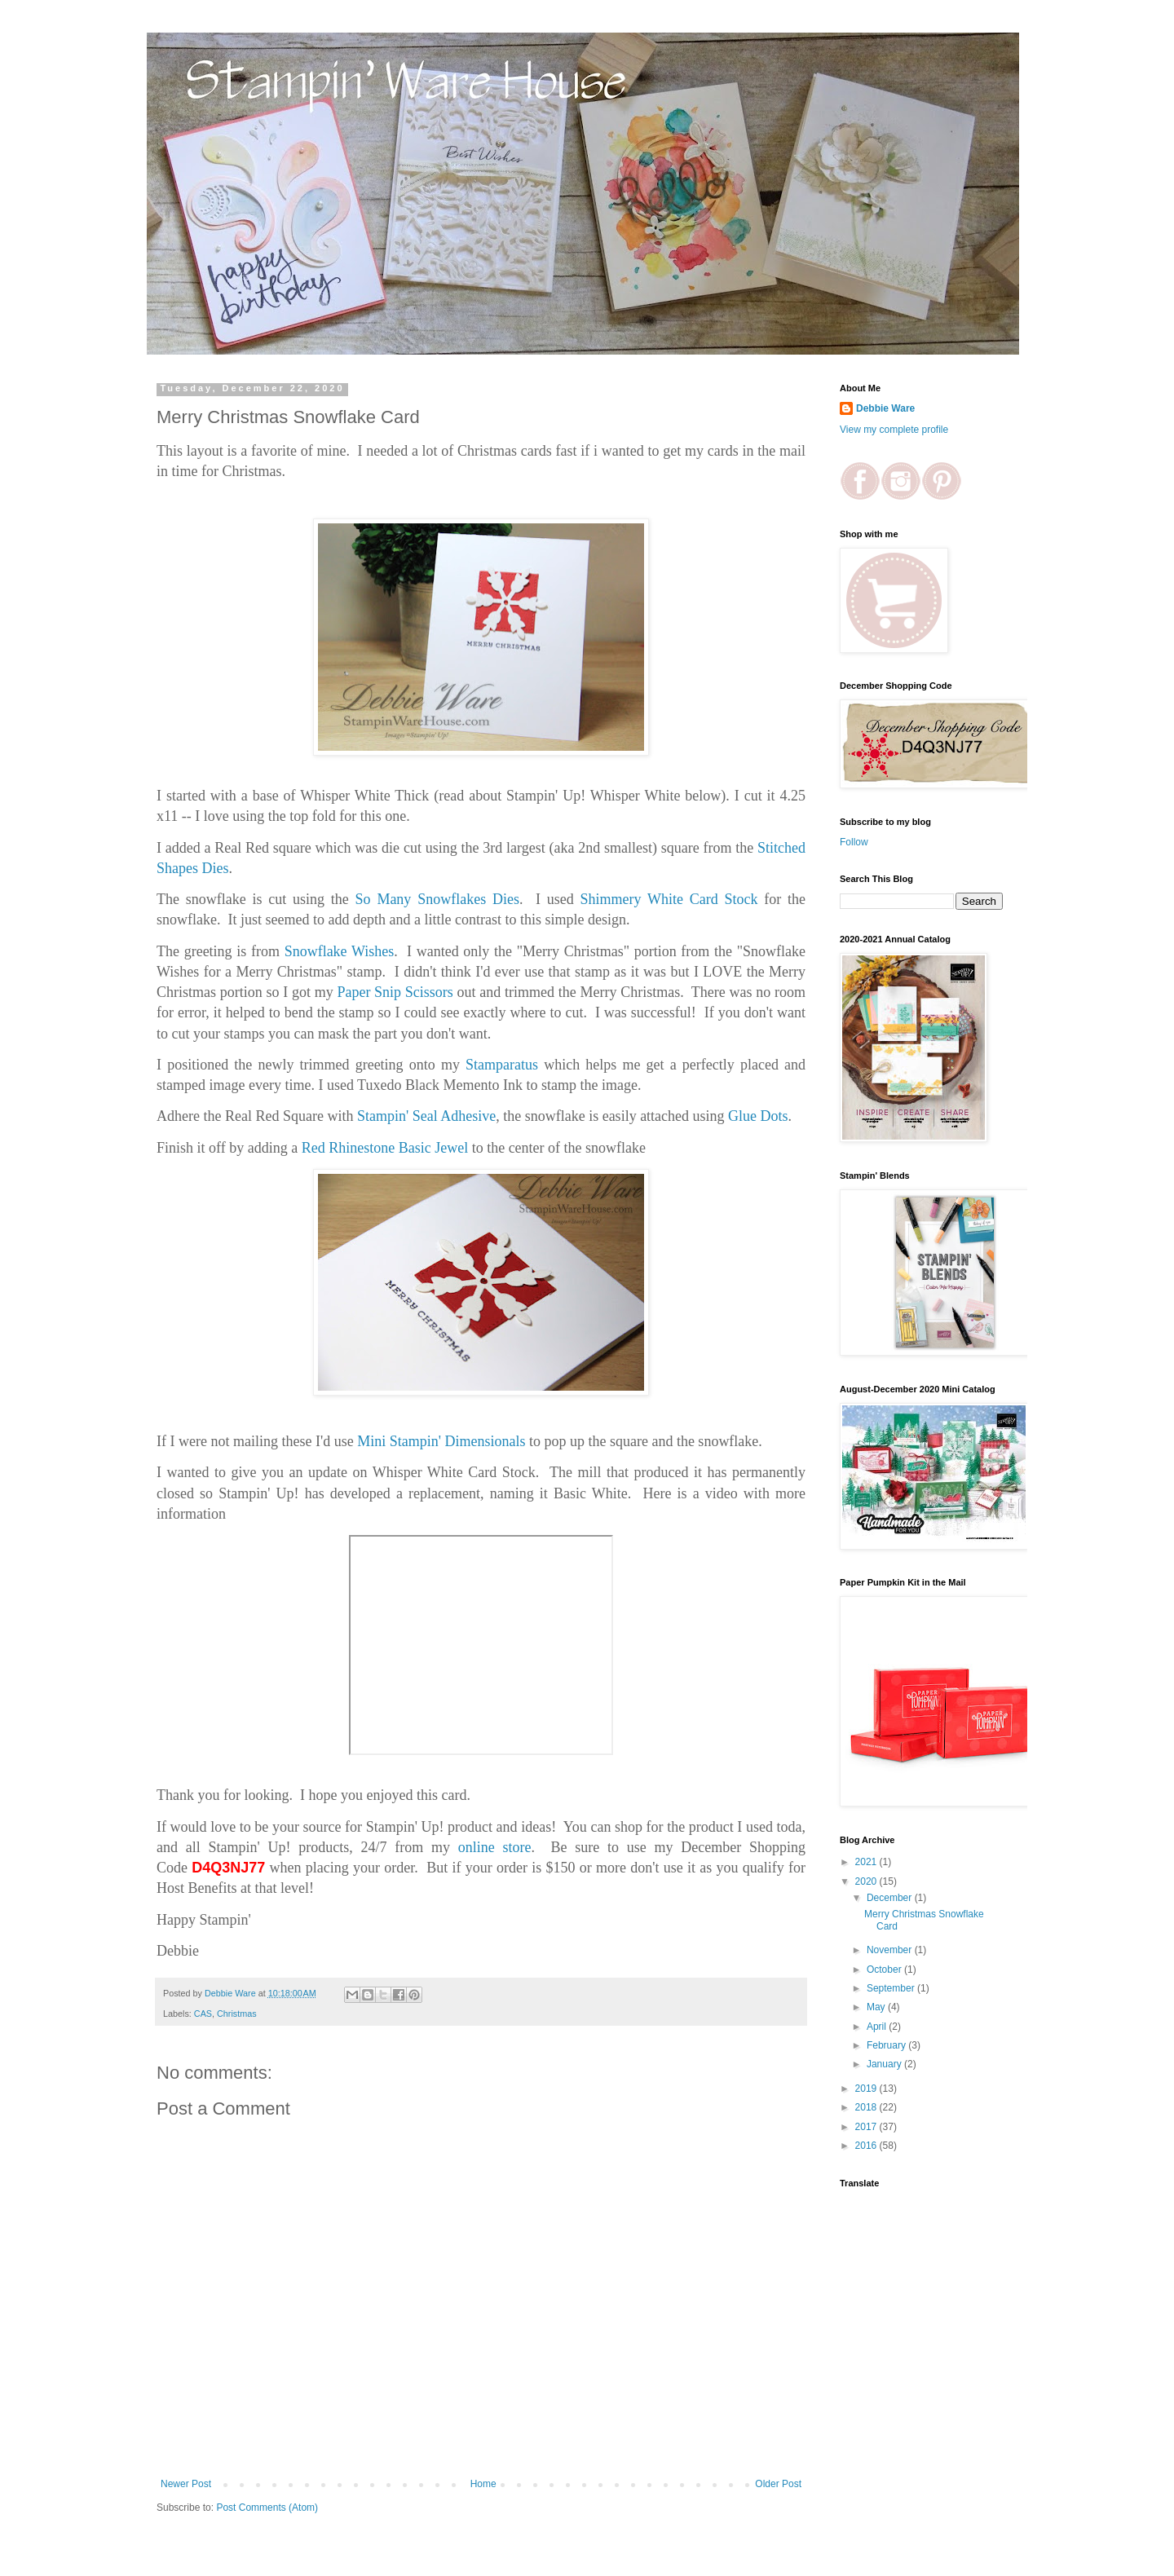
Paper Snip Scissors (394, 992)
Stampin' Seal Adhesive (426, 1116)
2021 (867, 1862)
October (885, 1969)
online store (491, 1847)
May (877, 2007)
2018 (867, 2107)
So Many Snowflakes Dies (437, 899)
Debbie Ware (885, 408)
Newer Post (186, 2484)
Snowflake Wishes (340, 951)
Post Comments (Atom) (267, 2507)
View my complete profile (894, 429)
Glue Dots (758, 1116)
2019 (867, 2088)
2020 (867, 1881)
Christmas (237, 2013)
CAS (203, 2013)
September (892, 1988)
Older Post (778, 2484)
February (887, 2045)
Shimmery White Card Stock (668, 899)
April (878, 2026)
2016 (867, 2145)
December (891, 1897)
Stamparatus (502, 1064)
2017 (867, 2127)
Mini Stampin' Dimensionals (441, 1441)
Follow (854, 842)
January (885, 2064)
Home (483, 2484)
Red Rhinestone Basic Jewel (385, 1148)
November (891, 1950)
